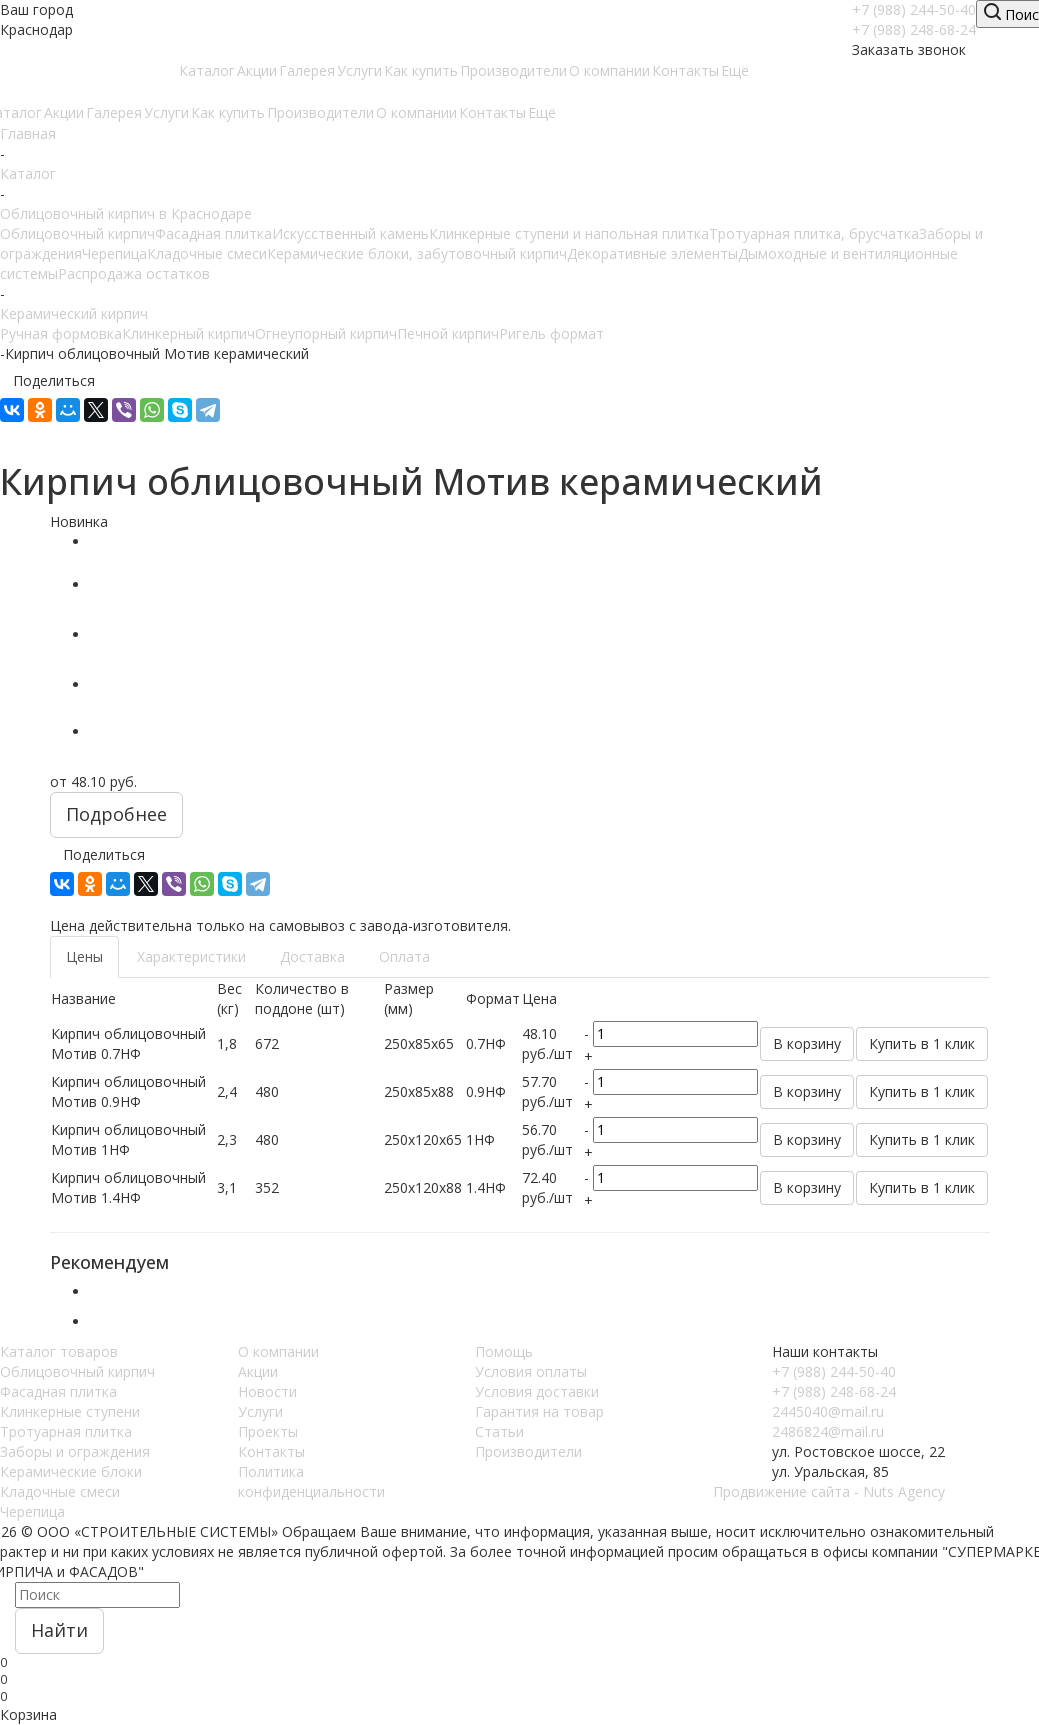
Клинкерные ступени (70, 1411)
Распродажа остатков (134, 273)
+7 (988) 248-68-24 (914, 29)
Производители (528, 1451)
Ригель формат (551, 333)
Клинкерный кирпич (188, 333)
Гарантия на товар (539, 1411)
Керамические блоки (71, 1471)
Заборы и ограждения (75, 1451)
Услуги (260, 1411)
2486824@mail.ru (828, 1431)
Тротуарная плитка (66, 1431)
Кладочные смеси (207, 253)
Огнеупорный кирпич (326, 333)
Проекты (268, 1431)
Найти (59, 1630)
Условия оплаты (531, 1371)
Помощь (504, 1351)
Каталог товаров (59, 1351)
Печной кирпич (448, 333)
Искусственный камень (350, 233)
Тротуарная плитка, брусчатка (814, 233)
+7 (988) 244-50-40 (914, 9)
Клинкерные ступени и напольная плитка (569, 233)
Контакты (271, 1451)
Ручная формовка (61, 333)
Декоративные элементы (652, 253)
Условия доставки (537, 1391)
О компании (278, 1351)
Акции (258, 1371)
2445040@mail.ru (828, 1411)
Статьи (499, 1431)
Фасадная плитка (213, 233)
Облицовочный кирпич (77, 233)
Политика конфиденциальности (311, 1481)
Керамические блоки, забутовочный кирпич (417, 253)
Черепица (114, 253)
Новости (267, 1391)
